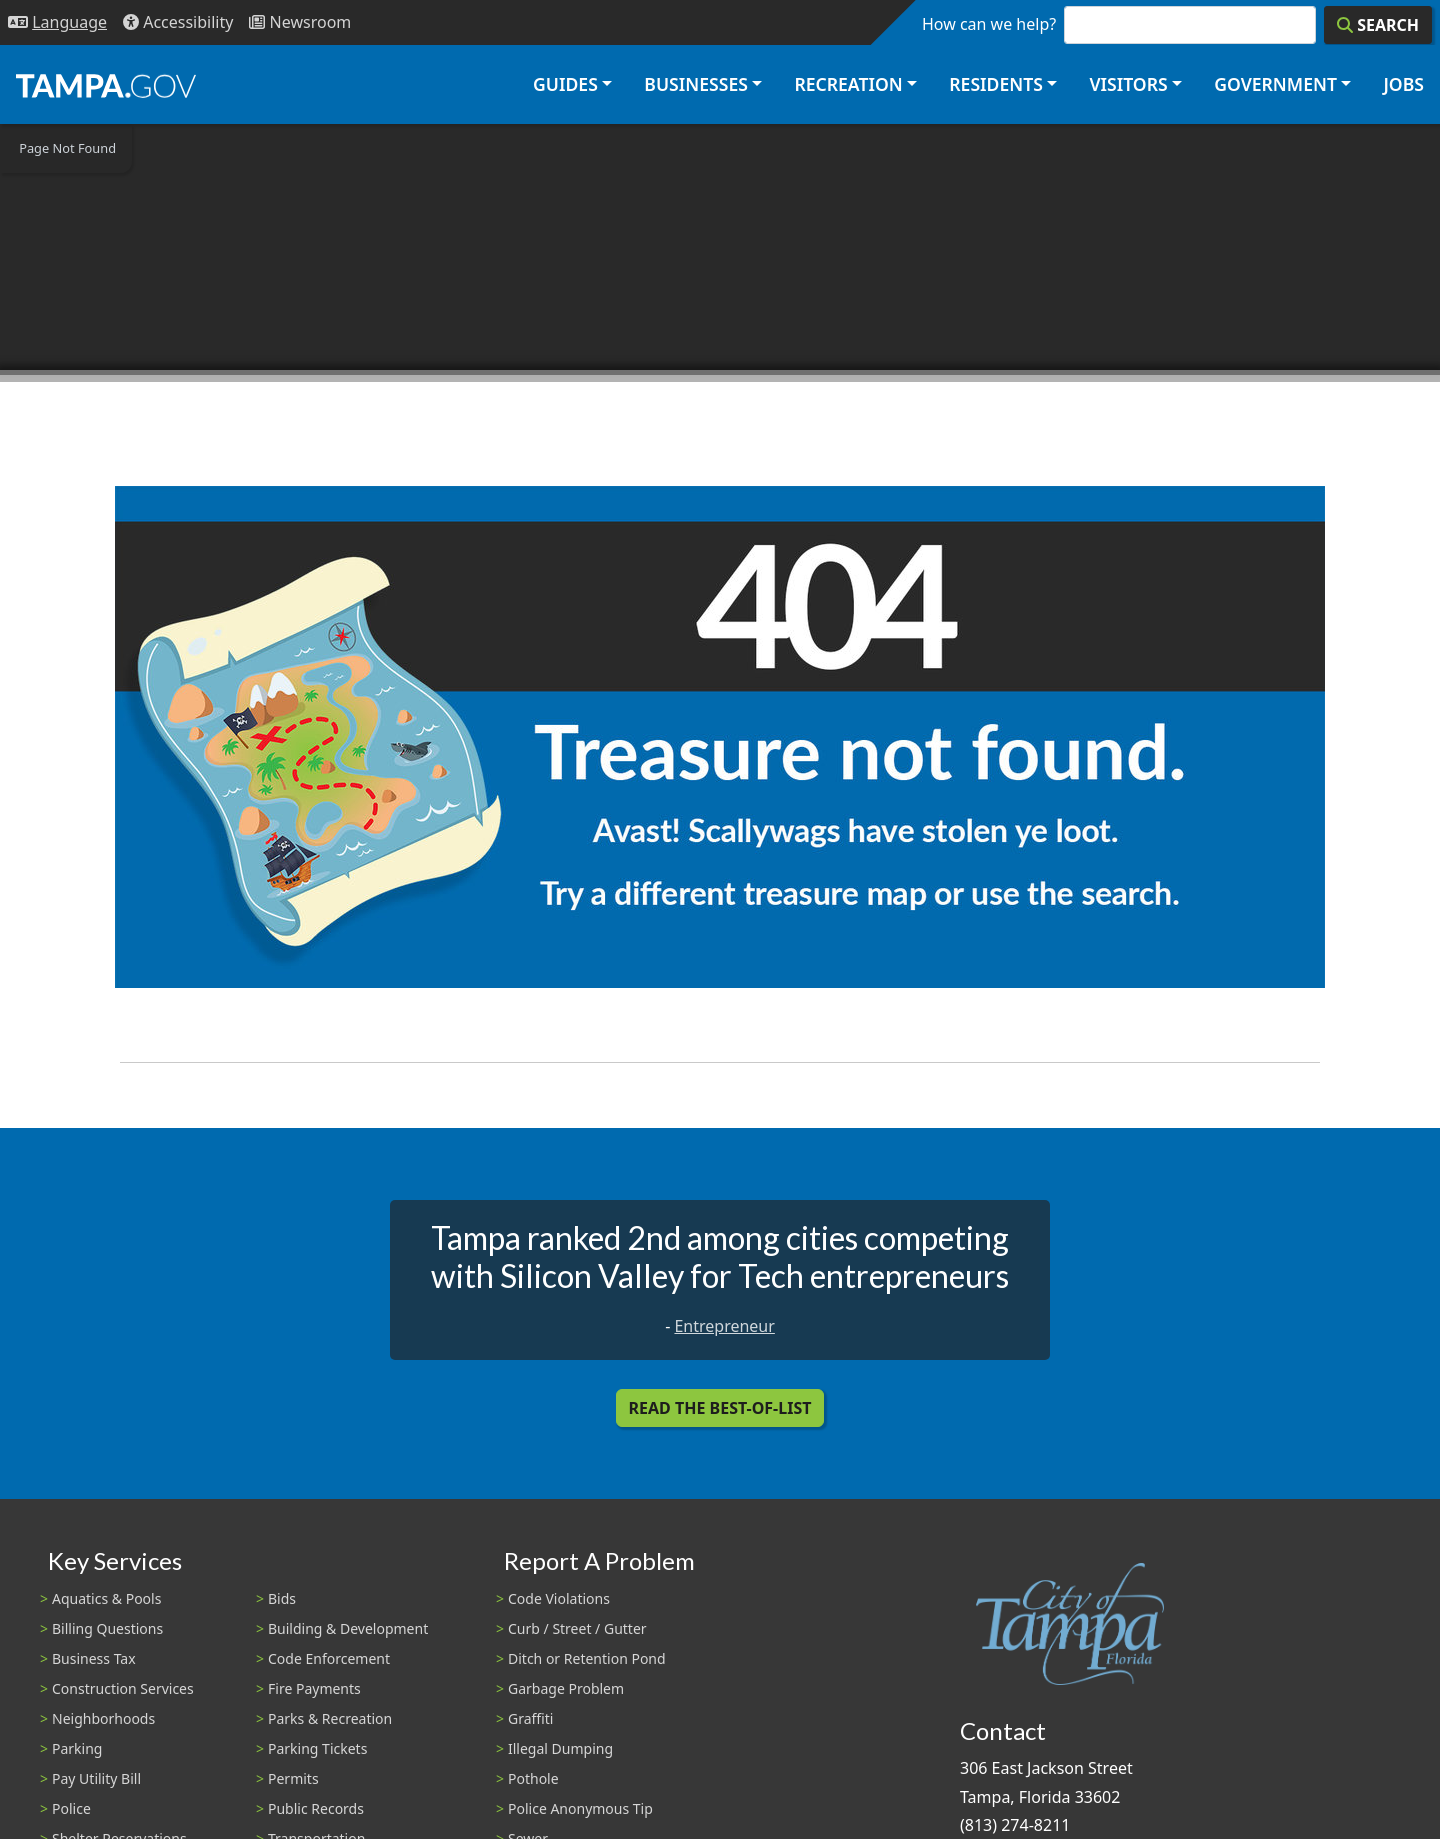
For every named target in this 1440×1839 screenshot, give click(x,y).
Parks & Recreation (330, 1718)
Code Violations (559, 1598)
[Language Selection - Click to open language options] (57, 22)
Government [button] (1275, 84)
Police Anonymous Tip (580, 1808)
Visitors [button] (1128, 84)
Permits (293, 1778)
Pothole (533, 1778)
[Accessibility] (178, 22)
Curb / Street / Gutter (577, 1628)
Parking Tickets (317, 1748)
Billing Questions (107, 1628)
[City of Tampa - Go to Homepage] (106, 85)
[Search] (1378, 25)
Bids (282, 1598)
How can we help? (989, 24)
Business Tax (94, 1658)
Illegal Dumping (560, 1748)
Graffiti (530, 1718)
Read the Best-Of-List (720, 1408)
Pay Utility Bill (96, 1778)
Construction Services (123, 1688)
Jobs (1403, 84)
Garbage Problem (566, 1688)
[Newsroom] (300, 22)
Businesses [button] (696, 84)
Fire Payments (314, 1688)
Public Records (316, 1808)
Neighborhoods (103, 1718)
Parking (77, 1748)
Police (71, 1808)
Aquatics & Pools (106, 1598)
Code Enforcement (329, 1658)
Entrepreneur (724, 1326)
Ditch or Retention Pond (587, 1658)
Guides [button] (565, 84)
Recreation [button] (848, 84)
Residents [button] (996, 84)
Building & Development (348, 1628)
